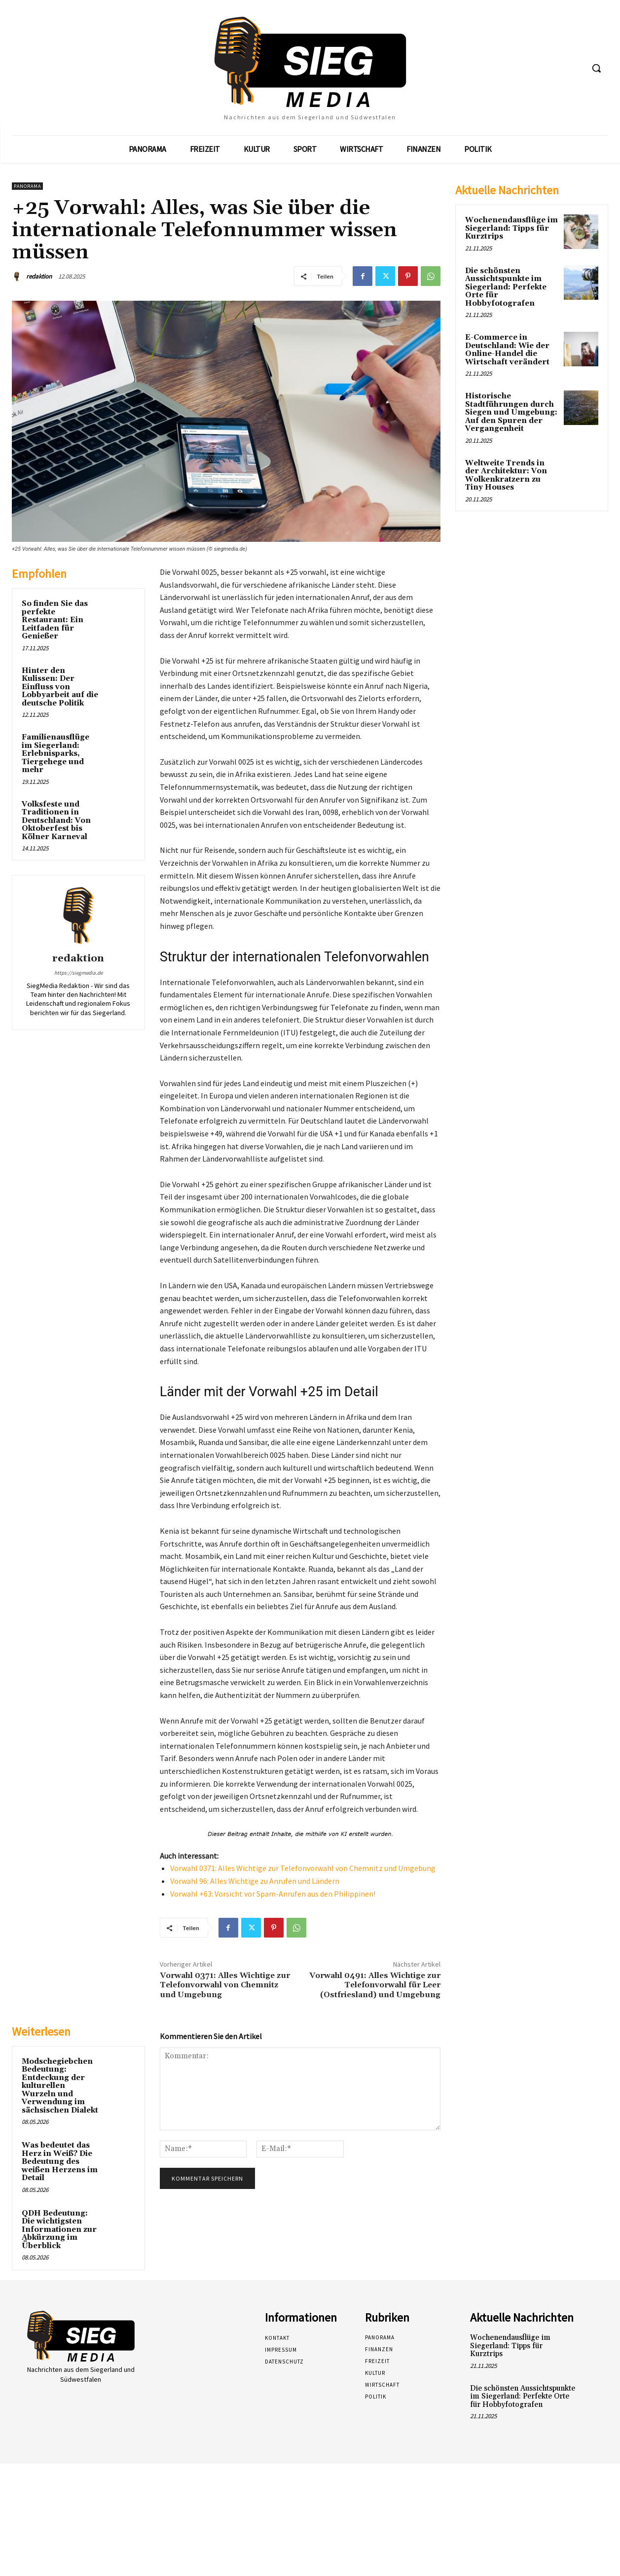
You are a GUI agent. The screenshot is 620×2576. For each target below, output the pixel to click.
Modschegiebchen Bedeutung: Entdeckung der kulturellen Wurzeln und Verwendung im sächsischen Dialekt (60, 2086)
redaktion (39, 276)
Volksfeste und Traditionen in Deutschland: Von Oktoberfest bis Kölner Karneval (56, 821)
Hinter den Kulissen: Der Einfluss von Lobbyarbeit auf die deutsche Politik (60, 687)
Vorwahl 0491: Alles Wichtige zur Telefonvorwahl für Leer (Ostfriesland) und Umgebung (374, 1985)
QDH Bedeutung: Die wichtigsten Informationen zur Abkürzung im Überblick (59, 2230)
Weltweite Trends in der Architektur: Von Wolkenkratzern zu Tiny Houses (506, 476)
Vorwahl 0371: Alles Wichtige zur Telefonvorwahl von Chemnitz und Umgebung (303, 1868)
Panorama (27, 186)
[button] (596, 68)
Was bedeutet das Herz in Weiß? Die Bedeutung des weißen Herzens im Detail (60, 2162)
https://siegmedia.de (78, 972)
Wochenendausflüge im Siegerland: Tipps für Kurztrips (511, 228)
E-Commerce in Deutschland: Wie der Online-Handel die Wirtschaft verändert (507, 350)
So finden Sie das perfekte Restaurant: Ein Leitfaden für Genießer (55, 620)
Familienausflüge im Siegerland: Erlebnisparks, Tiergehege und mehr (55, 754)
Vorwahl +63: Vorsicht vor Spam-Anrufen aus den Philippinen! (272, 1894)
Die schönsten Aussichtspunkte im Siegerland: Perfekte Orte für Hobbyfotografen (506, 287)
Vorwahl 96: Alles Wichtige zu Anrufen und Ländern (254, 1881)
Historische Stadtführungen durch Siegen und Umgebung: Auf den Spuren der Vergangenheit (511, 412)
